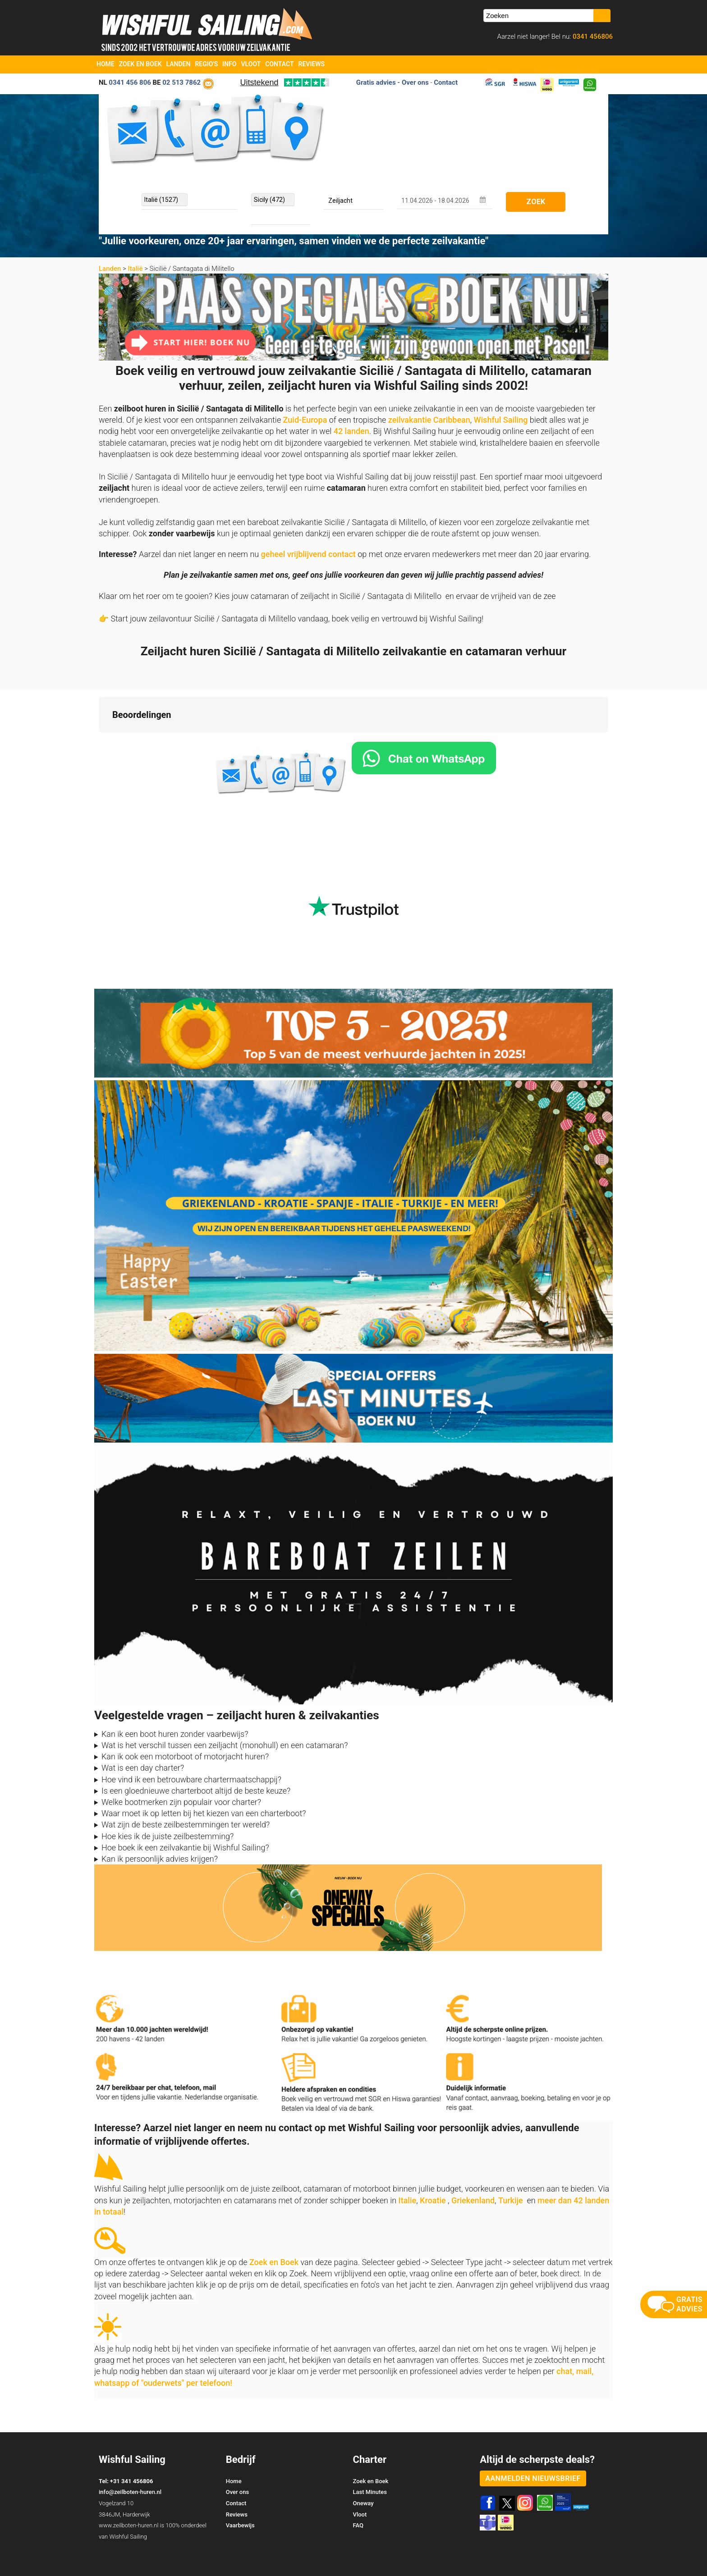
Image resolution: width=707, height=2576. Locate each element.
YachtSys (192, 2565)
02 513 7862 (181, 82)
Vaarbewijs (240, 2489)
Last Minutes (370, 2456)
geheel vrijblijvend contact (308, 554)
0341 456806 (592, 36)
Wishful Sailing (501, 420)
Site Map (595, 2553)
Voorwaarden (546, 2553)
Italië (135, 269)
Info (229, 64)
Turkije (510, 2165)
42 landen (351, 431)
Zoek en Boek (140, 64)
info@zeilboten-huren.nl (130, 2456)
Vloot (251, 64)
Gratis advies (376, 82)
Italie (408, 2165)
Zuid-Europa (305, 420)
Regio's (206, 64)
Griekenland (473, 2165)
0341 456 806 (130, 82)
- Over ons (412, 82)
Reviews (311, 64)
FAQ (358, 2489)
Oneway (363, 2467)
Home (105, 64)
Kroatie (433, 2165)
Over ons (237, 2456)
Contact (279, 64)
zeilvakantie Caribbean (429, 420)
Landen (178, 64)
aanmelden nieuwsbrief (533, 2443)
